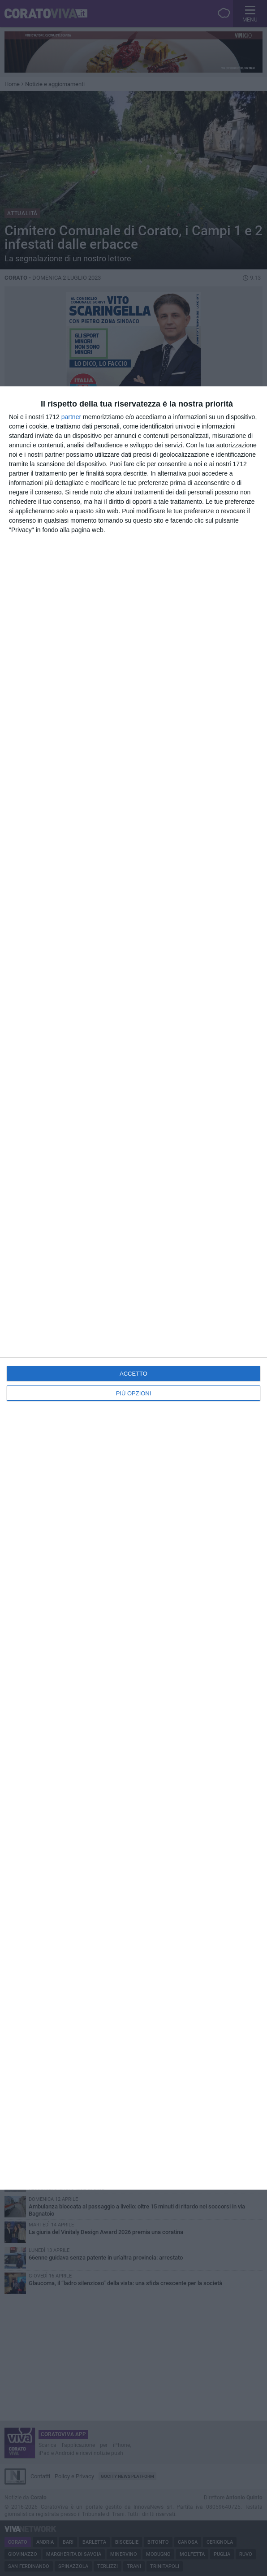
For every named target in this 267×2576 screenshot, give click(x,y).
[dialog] (133, 1288)
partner (71, 417)
